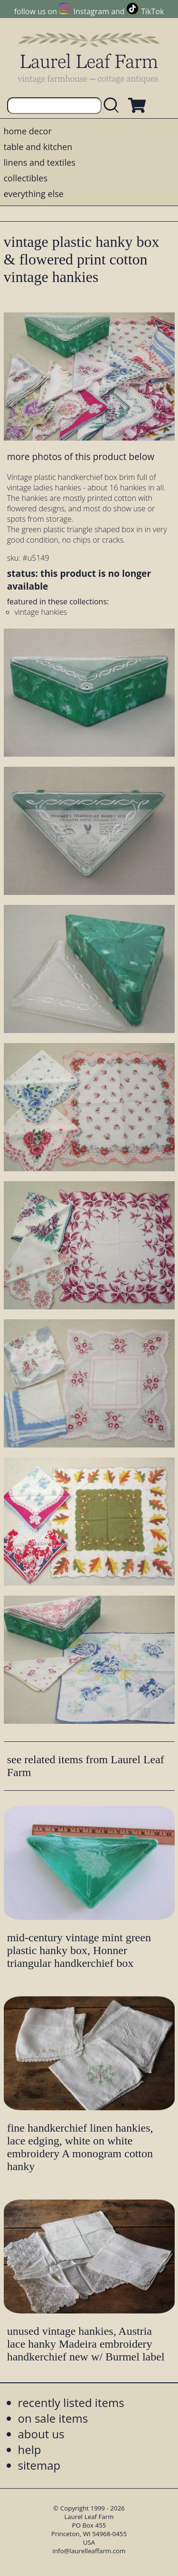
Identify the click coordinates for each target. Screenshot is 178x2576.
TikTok (152, 11)
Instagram (91, 11)
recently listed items (71, 2402)
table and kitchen (38, 146)
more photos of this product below (80, 456)
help (29, 2449)
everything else (34, 193)
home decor (28, 131)
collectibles (25, 178)
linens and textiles (39, 162)
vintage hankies (41, 612)
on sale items (53, 2418)
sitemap (39, 2465)
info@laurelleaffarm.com (89, 2551)
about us (41, 2434)
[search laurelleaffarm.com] (113, 105)
